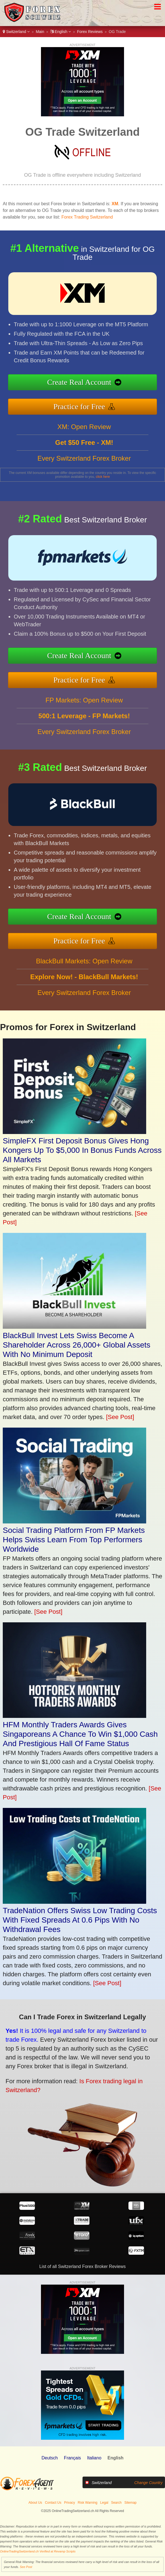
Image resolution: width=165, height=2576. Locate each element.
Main (40, 31)
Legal (104, 2503)
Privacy (69, 2503)
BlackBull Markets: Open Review (84, 988)
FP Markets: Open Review (84, 727)
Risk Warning (87, 2503)
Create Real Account (107, 385)
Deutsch (50, 2458)
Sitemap (130, 2503)
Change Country (148, 2482)
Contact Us (53, 2503)
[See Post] (120, 1416)
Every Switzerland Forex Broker (84, 485)
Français (72, 2458)
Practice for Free (107, 400)
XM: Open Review (84, 454)
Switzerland (16, 31)
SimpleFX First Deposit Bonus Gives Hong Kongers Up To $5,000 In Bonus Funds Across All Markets (82, 1150)
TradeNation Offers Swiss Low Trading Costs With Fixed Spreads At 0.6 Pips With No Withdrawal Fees (80, 1920)
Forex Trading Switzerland (87, 217)
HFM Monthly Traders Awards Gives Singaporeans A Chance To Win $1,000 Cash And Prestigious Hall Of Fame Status (80, 1734)
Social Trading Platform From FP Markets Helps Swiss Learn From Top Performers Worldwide (74, 1539)
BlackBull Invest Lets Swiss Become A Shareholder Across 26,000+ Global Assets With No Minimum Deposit (76, 1345)
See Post (26, 2567)
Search (116, 2503)
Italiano (94, 2458)
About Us (35, 2503)
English (60, 31)
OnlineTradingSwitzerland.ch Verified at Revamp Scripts (38, 2551)
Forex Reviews (90, 31)
